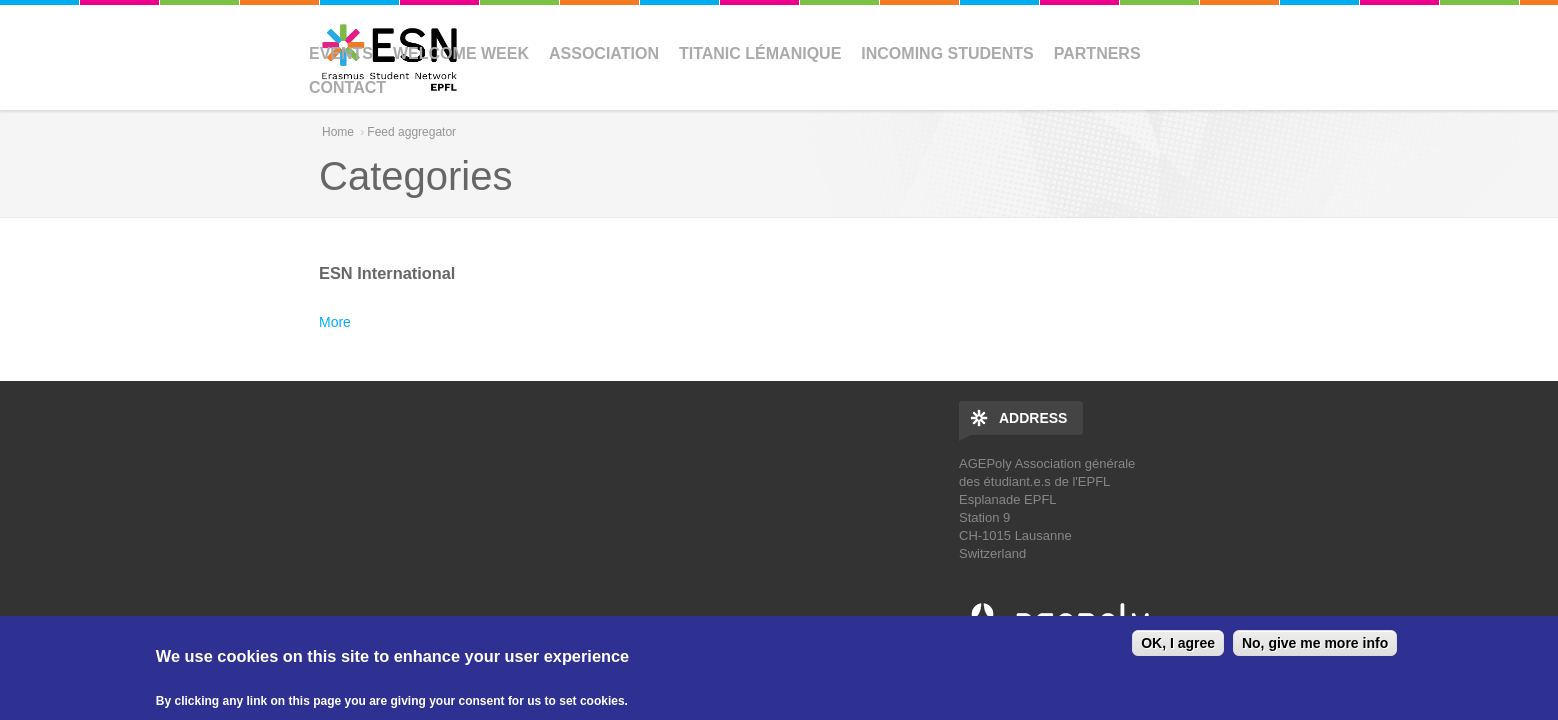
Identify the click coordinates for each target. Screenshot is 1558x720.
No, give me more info (1315, 643)
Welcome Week (461, 53)
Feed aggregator (411, 132)
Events (341, 53)
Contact (347, 87)
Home (338, 132)
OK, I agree (1178, 643)
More (335, 322)
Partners (1097, 53)
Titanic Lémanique (760, 53)
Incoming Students (947, 53)
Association (604, 53)
